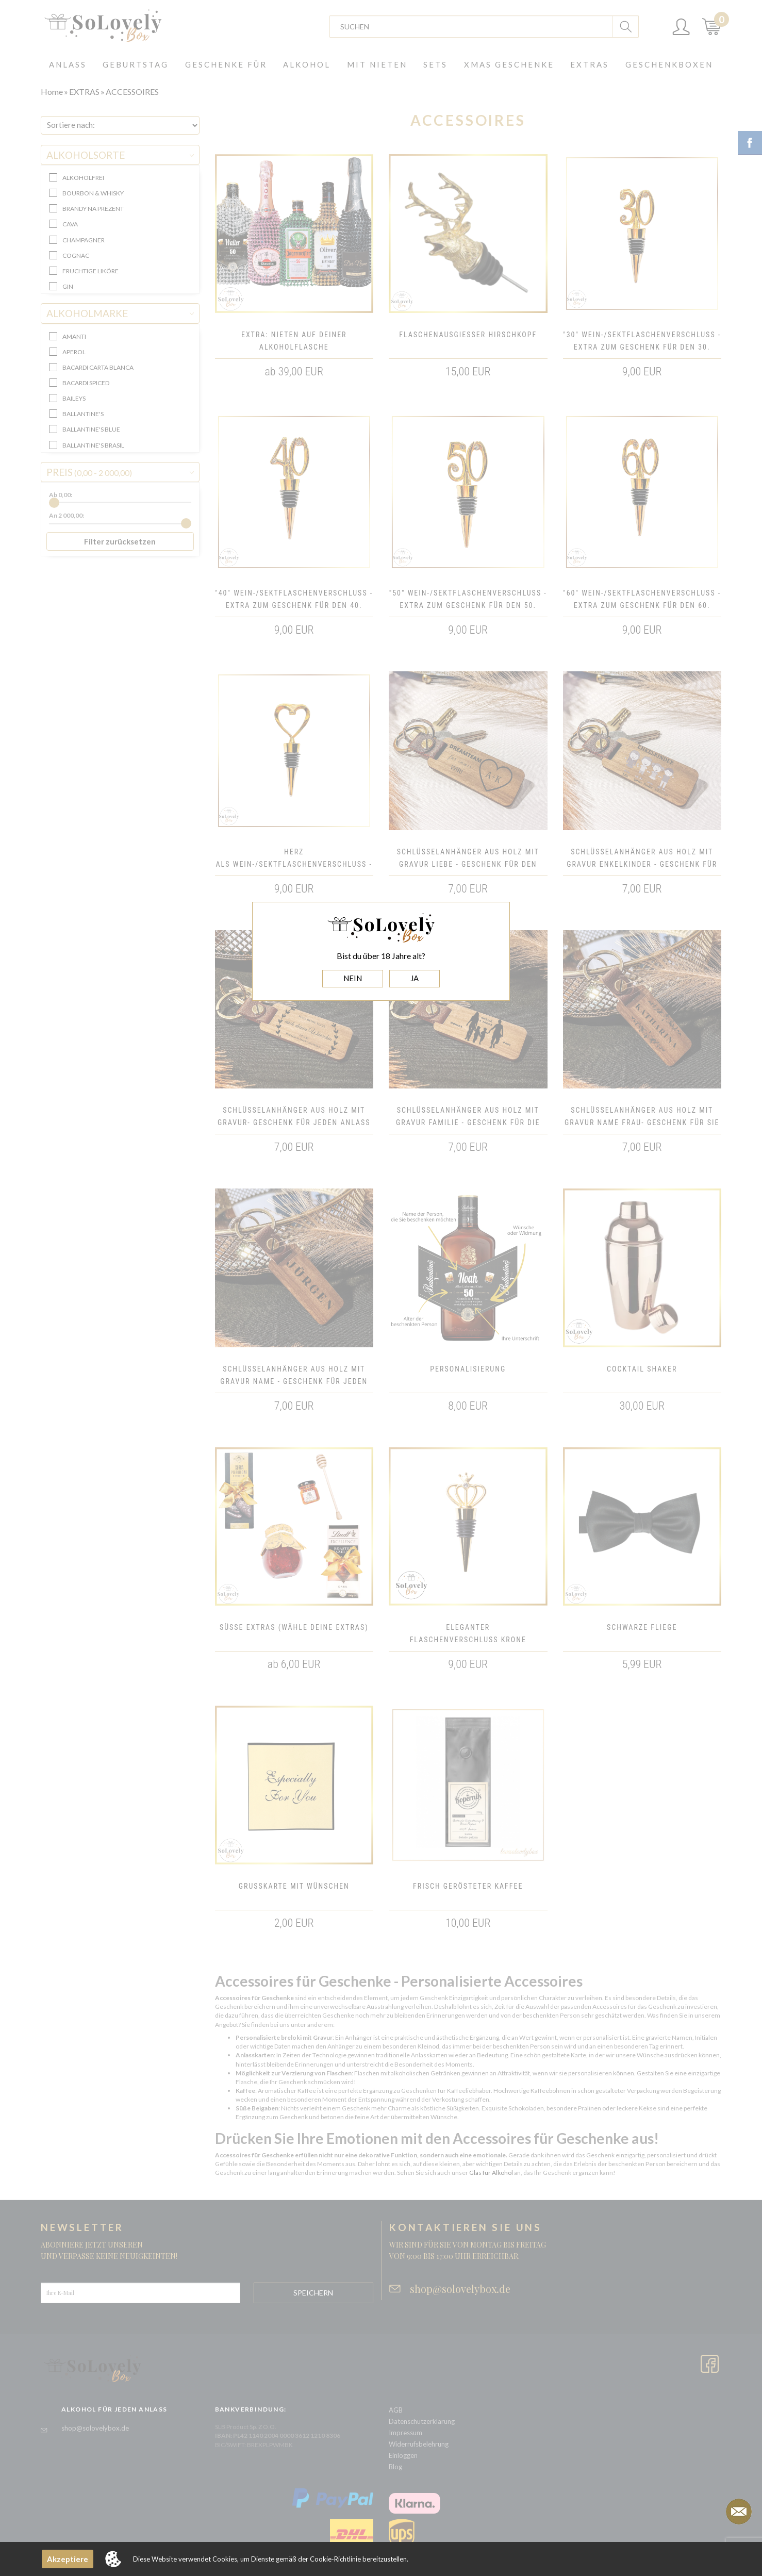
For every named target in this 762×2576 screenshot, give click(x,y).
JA (414, 978)
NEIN (352, 978)
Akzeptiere (67, 2559)
